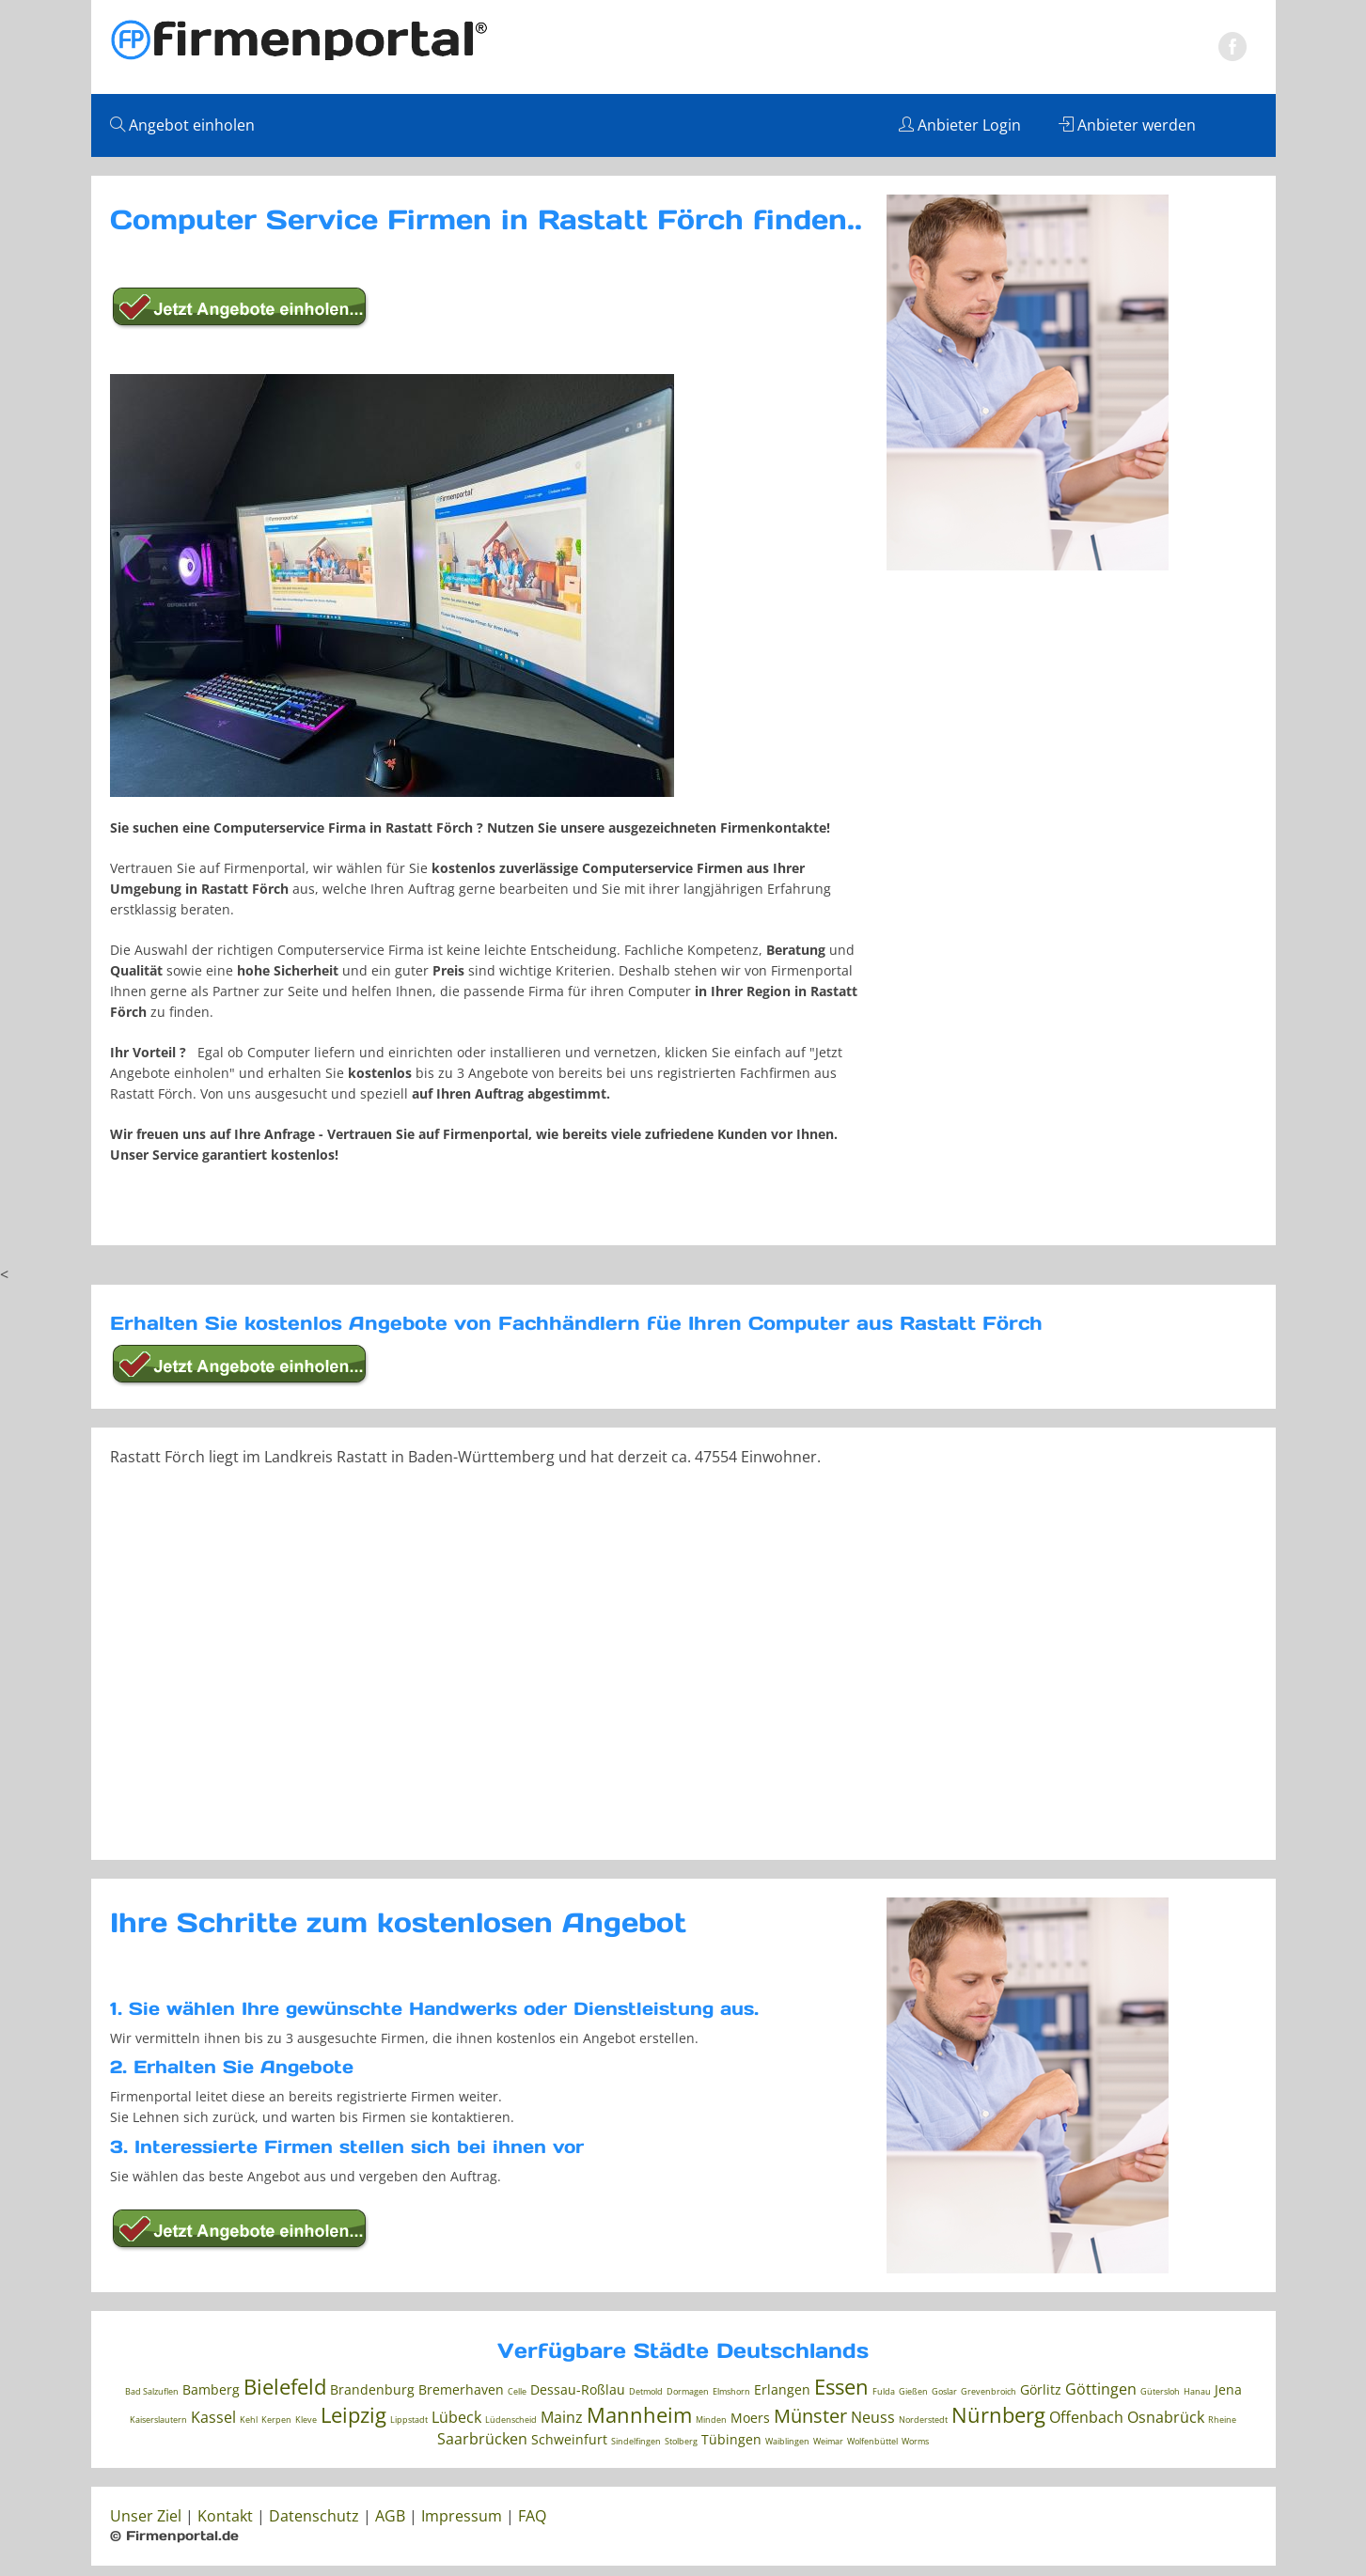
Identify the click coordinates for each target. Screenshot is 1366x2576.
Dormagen (688, 2391)
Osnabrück (1165, 2417)
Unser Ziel (145, 2516)
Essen (841, 2386)
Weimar (828, 2441)
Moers (750, 2418)
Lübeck (456, 2417)
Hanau (1197, 2391)
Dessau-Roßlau (577, 2389)
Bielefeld (284, 2386)
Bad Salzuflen (152, 2391)
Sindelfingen (636, 2441)
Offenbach (1086, 2417)
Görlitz (1040, 2389)
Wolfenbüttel (872, 2441)
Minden (711, 2419)
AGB (390, 2516)
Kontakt (225, 2516)
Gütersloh (1160, 2391)
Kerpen (276, 2419)
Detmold (646, 2391)
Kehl (249, 2419)
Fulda (883, 2391)
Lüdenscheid (511, 2419)
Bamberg (211, 2389)
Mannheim (639, 2414)
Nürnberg (998, 2414)
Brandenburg (372, 2389)
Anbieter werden (1127, 125)
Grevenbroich (988, 2391)
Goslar (944, 2391)
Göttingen (1101, 2389)
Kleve (306, 2419)
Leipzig (353, 2414)
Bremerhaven (461, 2389)
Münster (810, 2415)
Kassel (213, 2417)
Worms (915, 2441)
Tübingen (731, 2439)
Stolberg (681, 2441)
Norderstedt (923, 2419)
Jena (1228, 2389)
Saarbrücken (482, 2438)
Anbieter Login (960, 125)
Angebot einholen (182, 125)
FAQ (532, 2516)
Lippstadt (409, 2419)
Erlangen (782, 2389)
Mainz (562, 2417)
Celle (517, 2391)
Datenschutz (314, 2516)
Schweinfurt (569, 2439)
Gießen (913, 2391)
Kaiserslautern (158, 2419)
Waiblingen (787, 2441)
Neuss (873, 2417)
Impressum (461, 2516)
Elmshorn (731, 2391)
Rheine (1222, 2419)
